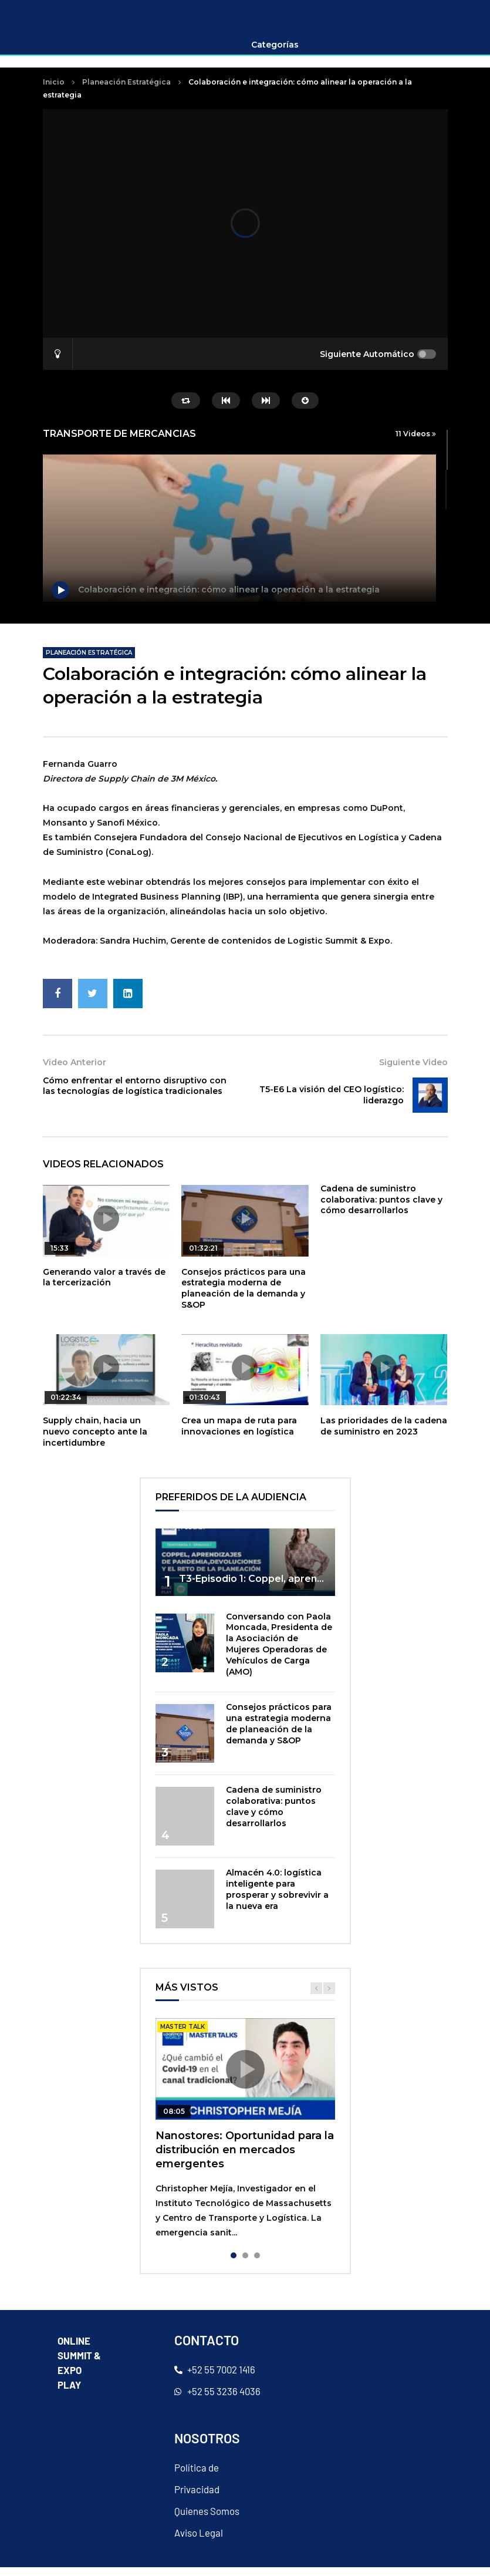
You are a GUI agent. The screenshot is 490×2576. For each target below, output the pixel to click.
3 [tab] (257, 2265)
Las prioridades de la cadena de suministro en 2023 (383, 1435)
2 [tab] (245, 2265)
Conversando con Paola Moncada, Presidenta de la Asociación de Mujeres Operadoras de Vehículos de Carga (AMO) (279, 1653)
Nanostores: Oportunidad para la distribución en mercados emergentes (245, 2159)
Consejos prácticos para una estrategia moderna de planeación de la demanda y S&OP (243, 1297)
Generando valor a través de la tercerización (104, 1286)
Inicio (54, 91)
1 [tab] (233, 2265)
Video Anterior (74, 1071)
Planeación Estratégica (126, 91)
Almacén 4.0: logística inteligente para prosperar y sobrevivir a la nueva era (277, 1898)
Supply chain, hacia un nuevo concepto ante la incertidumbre (95, 1440)
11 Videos (416, 442)
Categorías (275, 54)
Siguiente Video (413, 1071)
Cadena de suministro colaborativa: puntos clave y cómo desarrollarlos (381, 1208)
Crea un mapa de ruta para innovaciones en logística (239, 1435)
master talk (182, 2036)
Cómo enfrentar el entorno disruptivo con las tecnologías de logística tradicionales (135, 1095)
